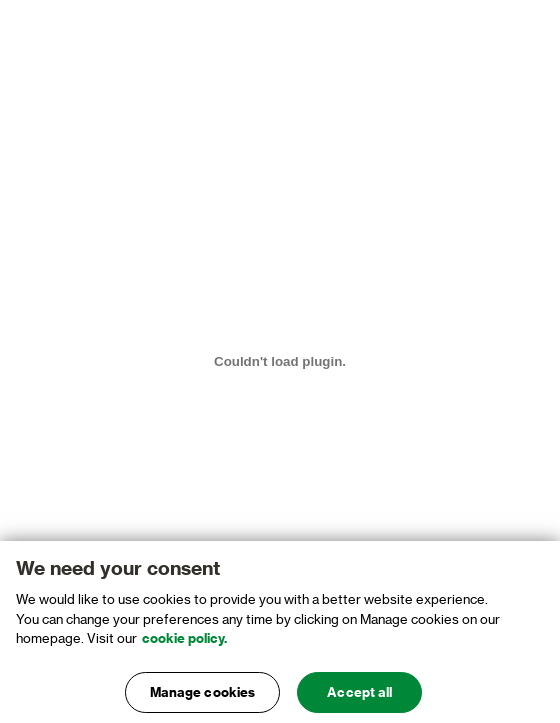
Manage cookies (203, 696)
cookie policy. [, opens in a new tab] (184, 642)
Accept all (359, 696)
